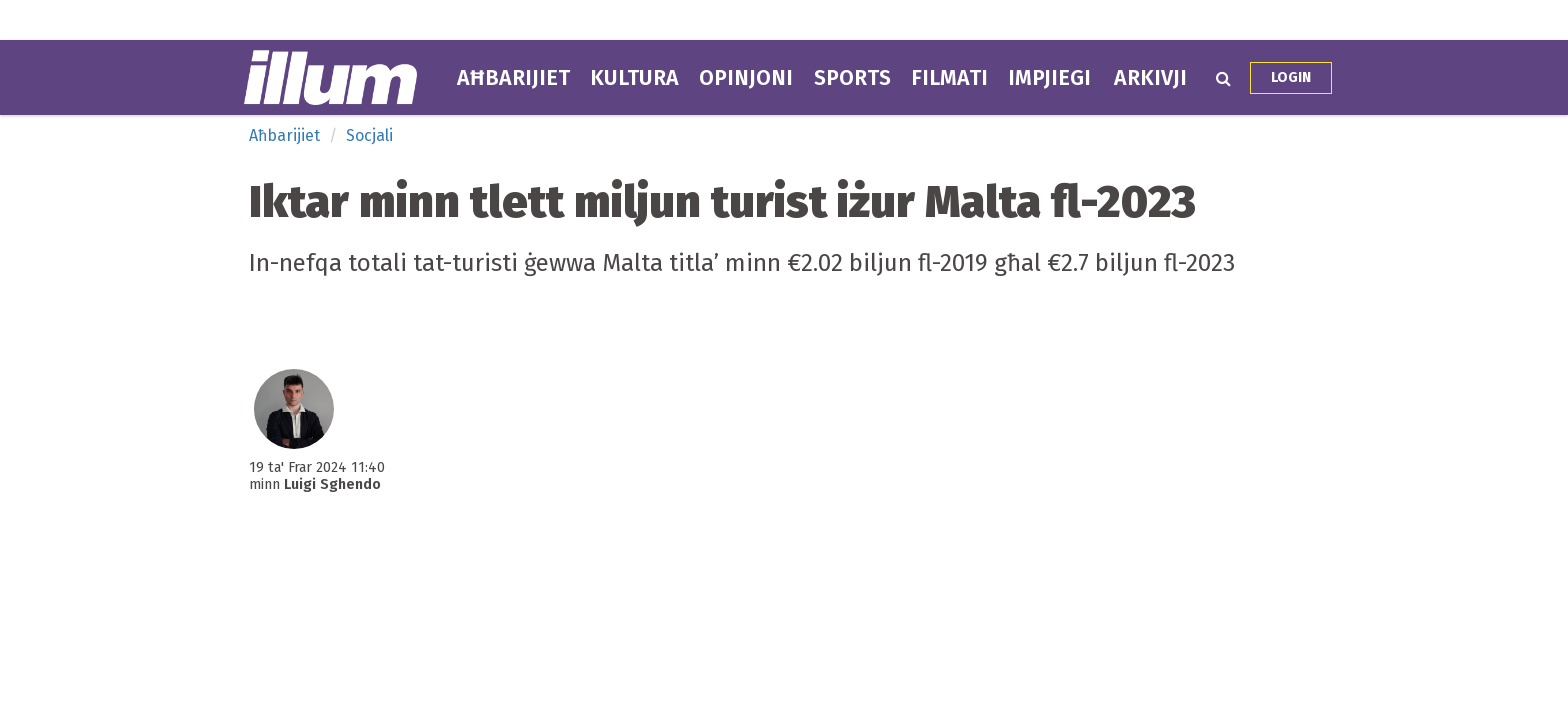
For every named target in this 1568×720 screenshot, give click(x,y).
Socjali (369, 135)
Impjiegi (1049, 78)
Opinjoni (746, 78)
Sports (852, 78)
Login (1291, 77)
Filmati (949, 78)
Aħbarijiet (513, 78)
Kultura (634, 78)
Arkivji (1150, 78)
